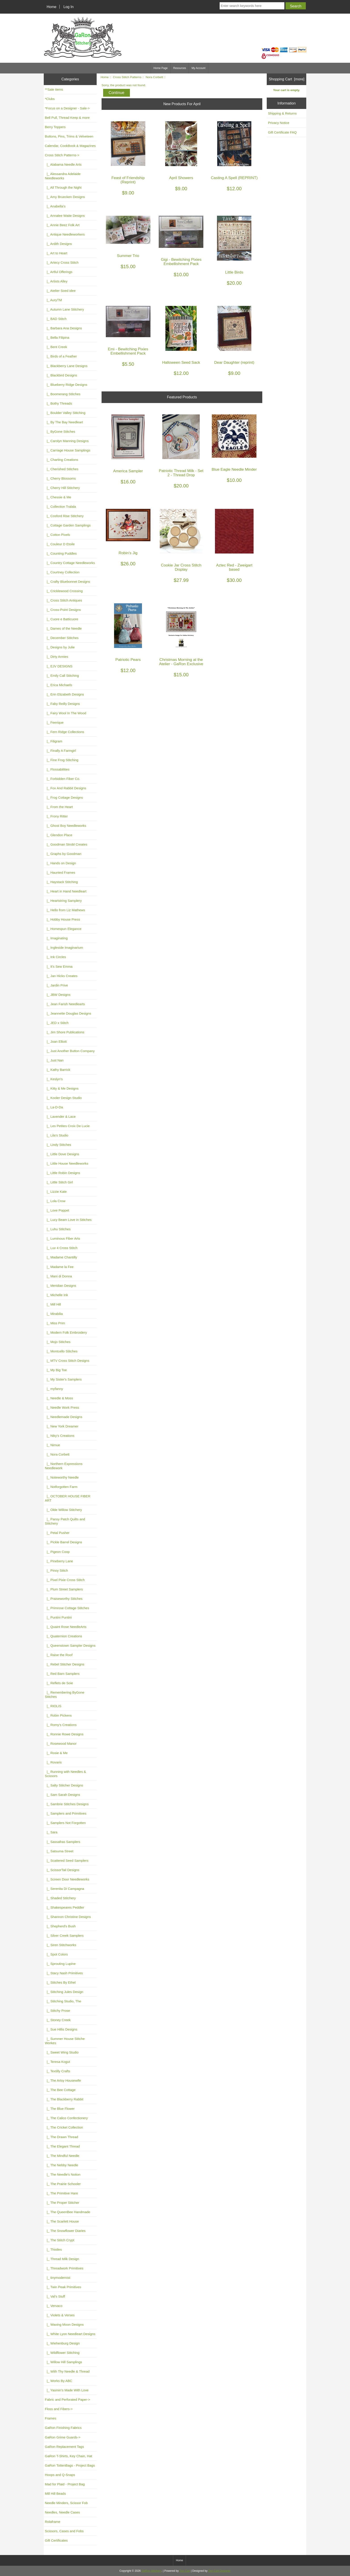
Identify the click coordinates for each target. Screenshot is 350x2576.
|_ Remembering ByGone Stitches (64, 1694)
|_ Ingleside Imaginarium (64, 947)
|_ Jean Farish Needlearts (65, 1004)
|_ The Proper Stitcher (62, 2202)
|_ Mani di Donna (58, 1276)
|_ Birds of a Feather (61, 356)
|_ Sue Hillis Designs (61, 2029)
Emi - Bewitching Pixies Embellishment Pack (128, 351)
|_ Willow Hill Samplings (63, 2362)
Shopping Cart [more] (286, 79)
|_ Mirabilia (54, 1314)
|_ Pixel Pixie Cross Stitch (65, 1580)
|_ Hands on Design (60, 863)
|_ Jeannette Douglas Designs (68, 1013)
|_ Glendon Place (58, 835)
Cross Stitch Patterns (127, 77)
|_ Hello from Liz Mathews (65, 910)
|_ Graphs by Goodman (63, 854)
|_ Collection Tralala (60, 506)
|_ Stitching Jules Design (64, 1992)
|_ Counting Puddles (61, 553)
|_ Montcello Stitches (61, 1351)
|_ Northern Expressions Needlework (63, 1466)
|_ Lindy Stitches (58, 1145)
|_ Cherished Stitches (61, 469)
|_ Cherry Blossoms (60, 478)
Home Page (161, 68)
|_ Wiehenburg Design (62, 2343)
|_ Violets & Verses (60, 2315)
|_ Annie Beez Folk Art (62, 225)
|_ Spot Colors (56, 1954)
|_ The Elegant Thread (62, 2146)
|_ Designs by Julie (60, 647)
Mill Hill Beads (55, 2493)
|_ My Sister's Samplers (63, 1379)
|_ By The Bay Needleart (64, 422)
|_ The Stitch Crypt (59, 2240)
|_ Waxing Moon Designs (64, 2324)
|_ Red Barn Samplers (62, 1674)
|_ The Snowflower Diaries (65, 2231)
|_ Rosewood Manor (61, 1743)
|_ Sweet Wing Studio (62, 2052)
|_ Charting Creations (61, 460)
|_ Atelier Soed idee (60, 290)
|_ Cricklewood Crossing (64, 591)
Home (51, 7)
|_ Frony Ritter (56, 816)
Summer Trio (128, 256)
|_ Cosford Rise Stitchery (64, 516)
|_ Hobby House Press (62, 919)
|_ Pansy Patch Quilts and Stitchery (65, 1521)
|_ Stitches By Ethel (60, 1982)
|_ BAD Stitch (56, 319)
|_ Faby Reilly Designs (62, 704)
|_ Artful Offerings (58, 272)
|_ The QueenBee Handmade (67, 2212)
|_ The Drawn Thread (61, 2137)
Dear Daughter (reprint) (234, 362)
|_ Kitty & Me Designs (62, 1088)
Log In (68, 7)
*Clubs (50, 99)
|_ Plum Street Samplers (64, 1589)
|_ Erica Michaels (58, 685)
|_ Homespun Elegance (63, 929)
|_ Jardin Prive (56, 985)
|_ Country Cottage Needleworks (70, 563)
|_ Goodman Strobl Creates (66, 844)
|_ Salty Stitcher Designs (64, 1785)
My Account (198, 68)
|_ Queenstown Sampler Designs (70, 1645)
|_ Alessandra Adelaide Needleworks (63, 176)
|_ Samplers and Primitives (65, 1813)
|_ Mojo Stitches (57, 1342)
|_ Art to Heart (56, 253)
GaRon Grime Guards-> (62, 2437)
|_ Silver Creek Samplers (64, 1935)
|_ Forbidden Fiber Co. (62, 779)
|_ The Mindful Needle (62, 2156)
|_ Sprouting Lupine (60, 1964)
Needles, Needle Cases (62, 2512)
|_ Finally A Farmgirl (60, 750)
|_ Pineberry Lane (59, 1561)
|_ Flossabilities (57, 769)
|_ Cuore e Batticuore (61, 619)
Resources (179, 68)
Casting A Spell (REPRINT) (234, 178)
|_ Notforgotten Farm (61, 1487)
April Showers (181, 178)
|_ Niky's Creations (59, 1435)
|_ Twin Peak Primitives (63, 2287)
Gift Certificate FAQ (282, 132)
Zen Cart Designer (219, 2570)
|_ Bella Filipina (57, 337)
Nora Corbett (154, 77)
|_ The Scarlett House (62, 2221)
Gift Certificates (56, 2540)
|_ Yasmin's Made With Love (67, 2390)
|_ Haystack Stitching (61, 882)
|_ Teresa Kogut (57, 2062)
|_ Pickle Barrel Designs (63, 1542)
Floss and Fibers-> (59, 2409)
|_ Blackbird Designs (61, 375)
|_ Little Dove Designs (62, 1154)
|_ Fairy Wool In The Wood (65, 713)
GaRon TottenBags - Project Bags (70, 2465)
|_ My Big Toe (56, 1370)
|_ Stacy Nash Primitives (64, 1973)
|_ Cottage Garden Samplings (68, 525)
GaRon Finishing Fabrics (63, 2428)
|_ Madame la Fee (59, 1267)
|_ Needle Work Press (62, 1407)
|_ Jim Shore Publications (64, 1032)
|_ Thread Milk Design (62, 2259)
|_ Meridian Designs (60, 1285)
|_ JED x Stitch (57, 1023)
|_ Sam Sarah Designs (62, 1795)
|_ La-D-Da (54, 1107)
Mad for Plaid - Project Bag (65, 2484)
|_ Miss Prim (55, 1323)
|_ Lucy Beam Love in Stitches (68, 1220)
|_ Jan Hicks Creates (61, 976)
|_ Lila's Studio (56, 1135)
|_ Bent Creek (56, 347)
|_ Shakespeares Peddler (64, 1907)
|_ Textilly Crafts (57, 2071)
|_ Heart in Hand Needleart (65, 891)
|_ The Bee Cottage (60, 2090)
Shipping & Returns (282, 113)
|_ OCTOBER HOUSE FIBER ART (67, 1498)
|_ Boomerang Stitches (62, 394)
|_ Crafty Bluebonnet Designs (67, 581)
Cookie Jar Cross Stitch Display (181, 567)
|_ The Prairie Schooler (63, 2184)
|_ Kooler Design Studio (63, 1098)
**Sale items (54, 89)
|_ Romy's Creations (61, 1725)
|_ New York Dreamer (61, 1426)
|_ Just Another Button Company (70, 1051)
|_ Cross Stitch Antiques (63, 600)
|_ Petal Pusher (57, 1533)
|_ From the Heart (59, 807)
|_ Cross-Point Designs (63, 610)
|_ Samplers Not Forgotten (65, 1823)
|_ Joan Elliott (56, 1041)
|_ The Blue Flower (60, 2108)
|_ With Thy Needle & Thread (67, 2371)
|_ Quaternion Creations (63, 1636)
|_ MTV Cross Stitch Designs (67, 1360)
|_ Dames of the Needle (63, 628)
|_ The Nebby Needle (61, 2165)
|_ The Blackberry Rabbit (64, 2099)
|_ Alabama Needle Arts (63, 164)
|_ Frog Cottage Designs (64, 797)
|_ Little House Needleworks (66, 1163)
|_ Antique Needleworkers (65, 234)
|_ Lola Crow (55, 1201)
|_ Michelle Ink (56, 1295)
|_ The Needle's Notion (62, 2174)
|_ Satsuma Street (59, 1851)
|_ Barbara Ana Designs (63, 328)
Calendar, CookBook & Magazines (70, 146)
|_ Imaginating (56, 938)
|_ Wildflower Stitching (62, 2353)
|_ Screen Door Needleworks (67, 1879)
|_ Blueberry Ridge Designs (66, 385)
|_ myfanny (54, 1389)
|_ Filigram (53, 741)
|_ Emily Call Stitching (62, 675)
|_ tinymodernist (57, 2277)
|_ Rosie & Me (56, 1753)
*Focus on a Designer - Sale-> (67, 108)
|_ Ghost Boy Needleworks (65, 825)
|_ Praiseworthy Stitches (63, 1598)
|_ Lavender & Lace (60, 1116)
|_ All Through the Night (63, 187)
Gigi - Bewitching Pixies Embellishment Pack (181, 261)
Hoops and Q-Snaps (60, 2475)
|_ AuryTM (53, 300)
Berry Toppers (55, 127)
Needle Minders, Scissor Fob (66, 2503)
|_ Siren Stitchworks (60, 1945)
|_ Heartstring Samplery (63, 901)
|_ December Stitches (62, 638)
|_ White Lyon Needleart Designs (70, 2334)
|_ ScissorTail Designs (62, 1870)
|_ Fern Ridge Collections (64, 732)
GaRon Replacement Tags (64, 2447)
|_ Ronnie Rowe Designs (64, 1734)
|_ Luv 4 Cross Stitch (61, 1248)
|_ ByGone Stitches (60, 431)
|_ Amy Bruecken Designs (65, 197)
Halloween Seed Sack (181, 362)
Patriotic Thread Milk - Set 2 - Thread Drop (181, 473)
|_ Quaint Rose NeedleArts (65, 1627)
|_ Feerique (54, 722)
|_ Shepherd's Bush (60, 1926)
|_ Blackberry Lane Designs (66, 366)
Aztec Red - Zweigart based (234, 567)
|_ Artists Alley (56, 281)
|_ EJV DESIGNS (59, 666)
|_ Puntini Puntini (58, 1617)
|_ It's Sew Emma (59, 966)
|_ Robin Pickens (58, 1715)
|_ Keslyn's (54, 1079)
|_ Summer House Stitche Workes (65, 2041)
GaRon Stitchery (151, 2570)
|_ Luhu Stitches (58, 1229)
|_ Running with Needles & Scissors (65, 1774)
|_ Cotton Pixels (57, 535)
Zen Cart (184, 2570)
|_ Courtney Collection (62, 572)
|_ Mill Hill (53, 1304)
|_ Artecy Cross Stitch (62, 262)
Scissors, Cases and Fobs (64, 2531)
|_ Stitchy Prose (57, 2010)
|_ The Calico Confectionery (66, 2118)
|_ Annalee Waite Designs (65, 215)
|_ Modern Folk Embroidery (66, 1332)
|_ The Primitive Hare (61, 2193)
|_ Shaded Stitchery (60, 1898)
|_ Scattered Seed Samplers (66, 1860)
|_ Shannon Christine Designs (68, 1917)
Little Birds (234, 272)
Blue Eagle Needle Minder (234, 469)
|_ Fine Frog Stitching (61, 760)
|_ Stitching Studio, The (63, 2001)
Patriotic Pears (128, 660)
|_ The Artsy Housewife (63, 2080)
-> (62, 155)
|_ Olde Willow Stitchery (63, 1510)
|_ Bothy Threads (58, 403)
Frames (50, 2418)
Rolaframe (52, 2522)
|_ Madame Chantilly (61, 1257)
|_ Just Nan (54, 1060)
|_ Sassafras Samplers (62, 1842)
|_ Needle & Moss (59, 1398)
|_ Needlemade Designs (63, 1417)
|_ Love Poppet (57, 1210)
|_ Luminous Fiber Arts (62, 1238)
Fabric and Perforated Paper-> (67, 2399)
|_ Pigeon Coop (57, 1552)
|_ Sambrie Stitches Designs (67, 1804)
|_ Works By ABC (58, 2381)
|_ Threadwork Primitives (64, 2268)
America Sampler (128, 471)
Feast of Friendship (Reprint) (128, 180)
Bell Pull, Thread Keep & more (67, 117)
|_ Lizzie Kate (56, 1191)
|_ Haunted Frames (60, 872)
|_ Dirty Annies (56, 656)
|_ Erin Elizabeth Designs (64, 694)
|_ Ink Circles (55, 957)
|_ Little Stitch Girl (59, 1182)
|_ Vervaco (53, 2306)
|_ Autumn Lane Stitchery (64, 309)
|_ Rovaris (53, 1762)
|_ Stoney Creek (58, 2020)
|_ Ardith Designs (58, 244)
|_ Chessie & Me (58, 497)
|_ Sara (51, 1832)
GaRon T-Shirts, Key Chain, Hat (68, 2456)
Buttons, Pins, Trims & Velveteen (69, 136)
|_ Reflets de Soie (59, 1683)
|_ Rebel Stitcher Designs (64, 1664)
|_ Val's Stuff (55, 2296)
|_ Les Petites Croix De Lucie (67, 1126)
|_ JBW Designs (57, 995)
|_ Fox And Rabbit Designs (65, 788)
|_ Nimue (52, 1445)
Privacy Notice (278, 123)
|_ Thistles (53, 2249)
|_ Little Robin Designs (62, 1173)
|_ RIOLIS (53, 1706)
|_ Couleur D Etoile (60, 544)
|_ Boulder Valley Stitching (65, 413)
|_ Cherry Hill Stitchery (62, 488)
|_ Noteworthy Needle (62, 1477)
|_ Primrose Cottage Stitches (67, 1608)
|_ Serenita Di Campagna (64, 1889)
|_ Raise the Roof (59, 1655)
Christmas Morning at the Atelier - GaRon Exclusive (181, 662)
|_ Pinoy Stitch (56, 1570)
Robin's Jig (128, 553)
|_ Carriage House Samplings (67, 450)
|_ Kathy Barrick (57, 1070)
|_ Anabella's (55, 206)
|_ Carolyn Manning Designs (67, 441)
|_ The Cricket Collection (64, 2127)
